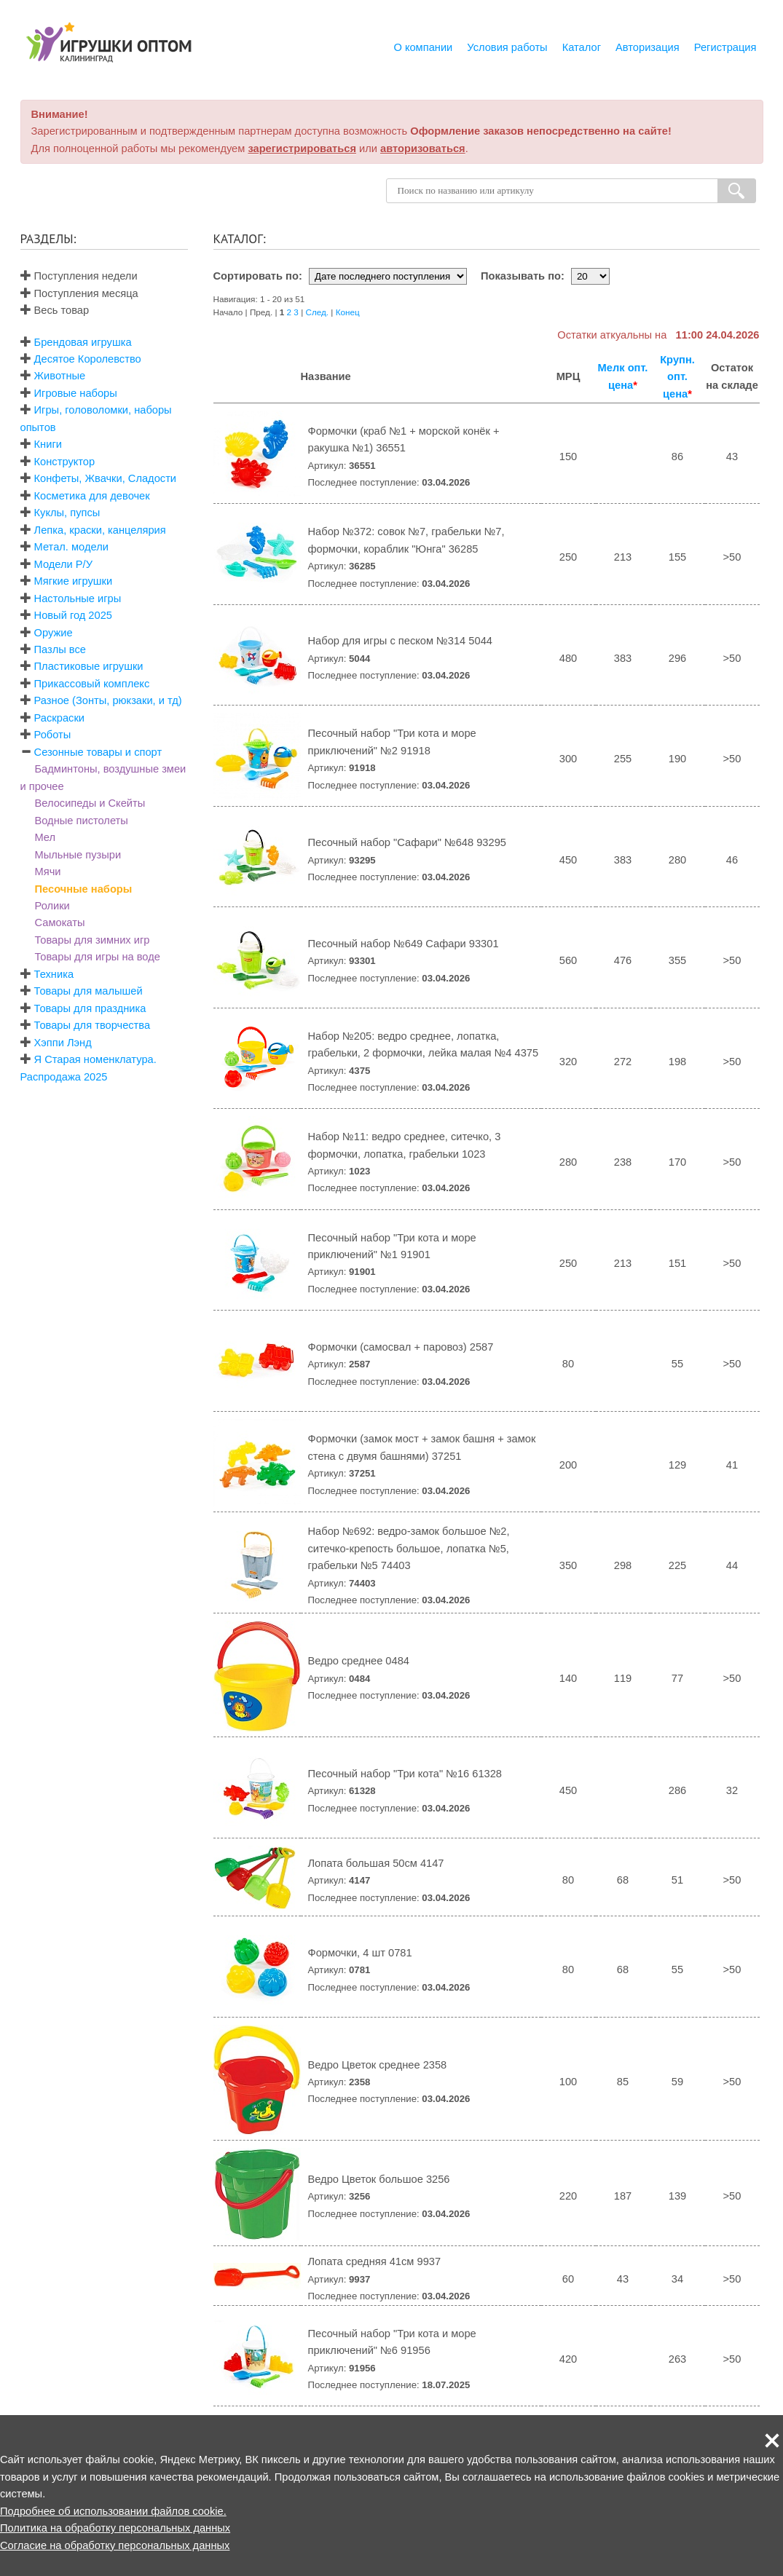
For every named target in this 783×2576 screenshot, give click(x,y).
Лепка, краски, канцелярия (100, 530)
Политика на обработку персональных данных (115, 2528)
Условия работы (507, 47)
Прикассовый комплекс (92, 684)
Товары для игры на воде (97, 957)
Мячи (48, 871)
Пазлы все (60, 649)
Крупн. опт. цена (677, 377)
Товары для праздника (90, 1008)
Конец (348, 312)
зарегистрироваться (302, 148)
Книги (48, 444)
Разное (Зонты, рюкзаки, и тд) (108, 700)
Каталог (581, 47)
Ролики (52, 906)
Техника (54, 974)
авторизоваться (422, 148)
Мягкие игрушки (73, 581)
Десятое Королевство (87, 359)
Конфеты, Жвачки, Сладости (105, 478)
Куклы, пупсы (67, 512)
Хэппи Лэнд (63, 1042)
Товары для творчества (92, 1025)
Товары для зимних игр (92, 940)
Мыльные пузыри (78, 855)
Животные (60, 376)
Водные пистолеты (81, 820)
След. (316, 312)
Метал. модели (71, 547)
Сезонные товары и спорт (98, 752)
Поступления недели (79, 276)
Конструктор (64, 461)
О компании (422, 47)
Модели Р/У (63, 564)
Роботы (52, 734)
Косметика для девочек (92, 496)
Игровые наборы (75, 393)
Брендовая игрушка (83, 342)
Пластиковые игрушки (88, 666)
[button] (772, 2440)
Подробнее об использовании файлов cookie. (113, 2511)
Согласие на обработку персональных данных (114, 2545)
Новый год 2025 (73, 615)
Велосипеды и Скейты (90, 803)
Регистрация (725, 47)
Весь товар (55, 310)
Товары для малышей (88, 991)
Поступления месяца (79, 293)
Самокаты (60, 922)
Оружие (53, 633)
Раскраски (59, 718)
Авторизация (647, 47)
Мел (45, 837)
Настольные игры (78, 598)
